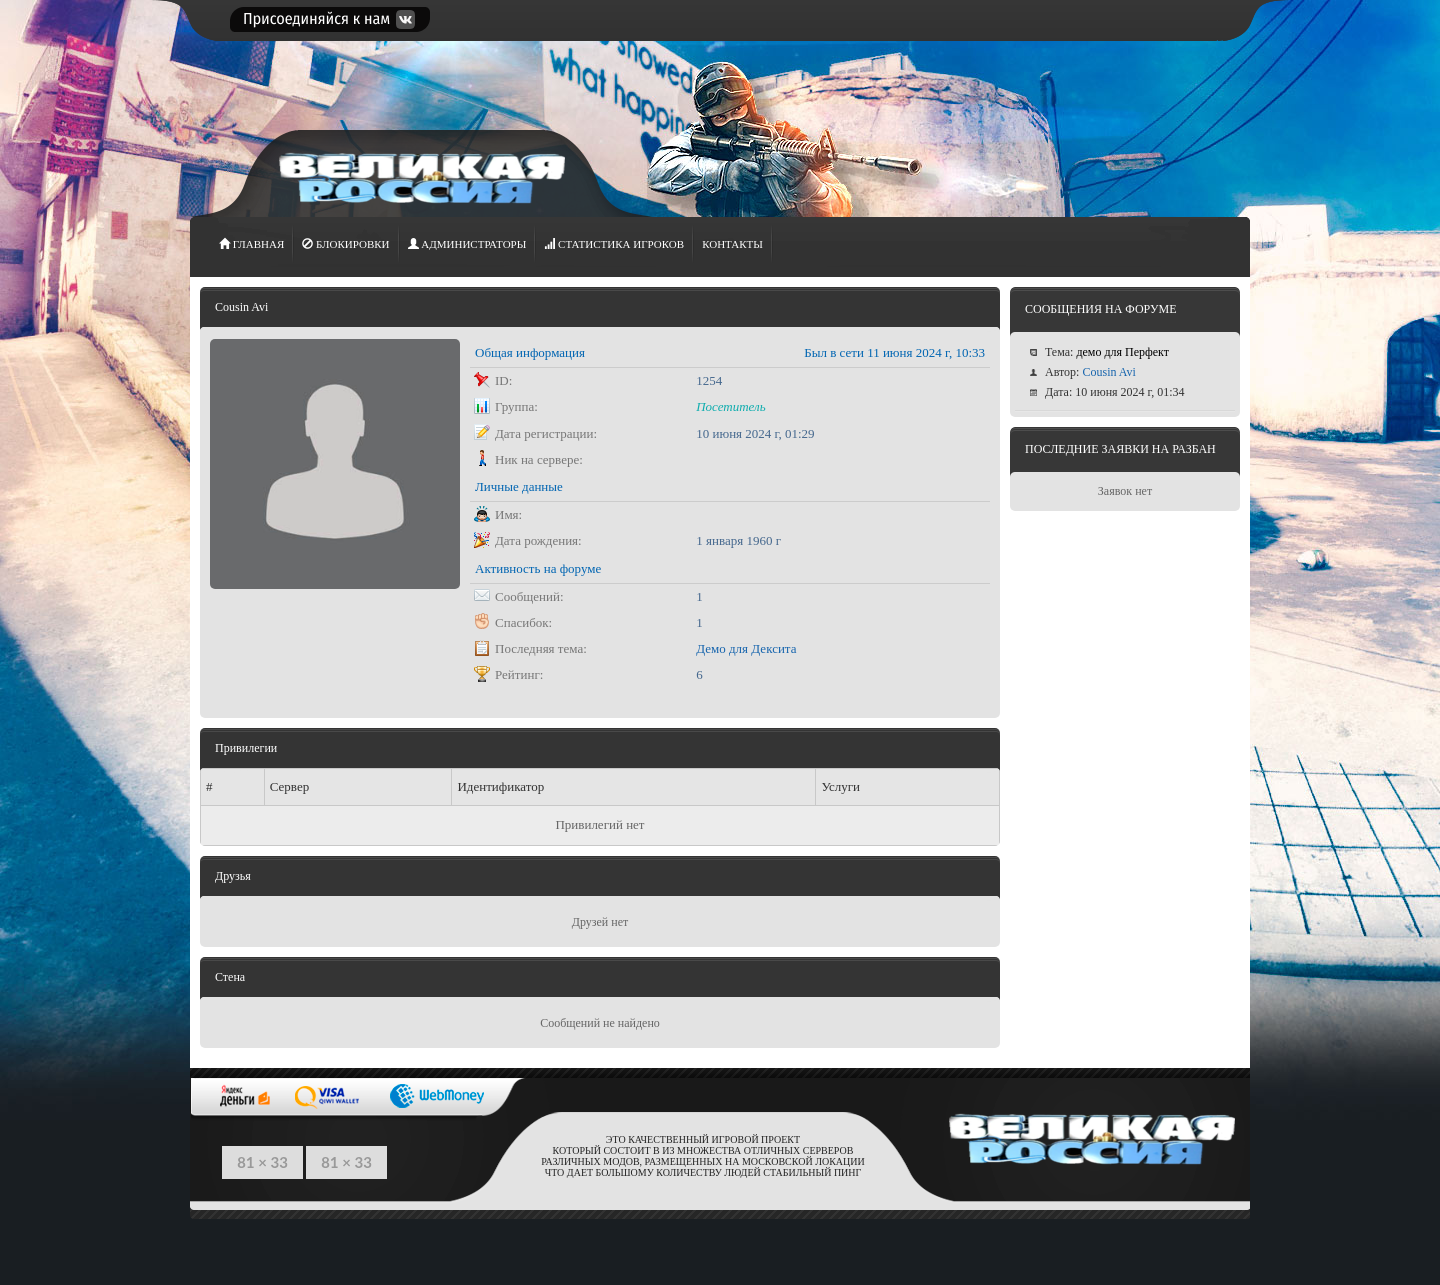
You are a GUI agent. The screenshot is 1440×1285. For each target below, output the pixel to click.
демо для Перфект (1122, 352)
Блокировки (345, 244)
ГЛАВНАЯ (251, 244)
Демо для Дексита (746, 648)
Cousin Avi (1108, 372)
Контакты (732, 244)
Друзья (233, 876)
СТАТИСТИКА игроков (614, 244)
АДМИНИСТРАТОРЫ (467, 244)
